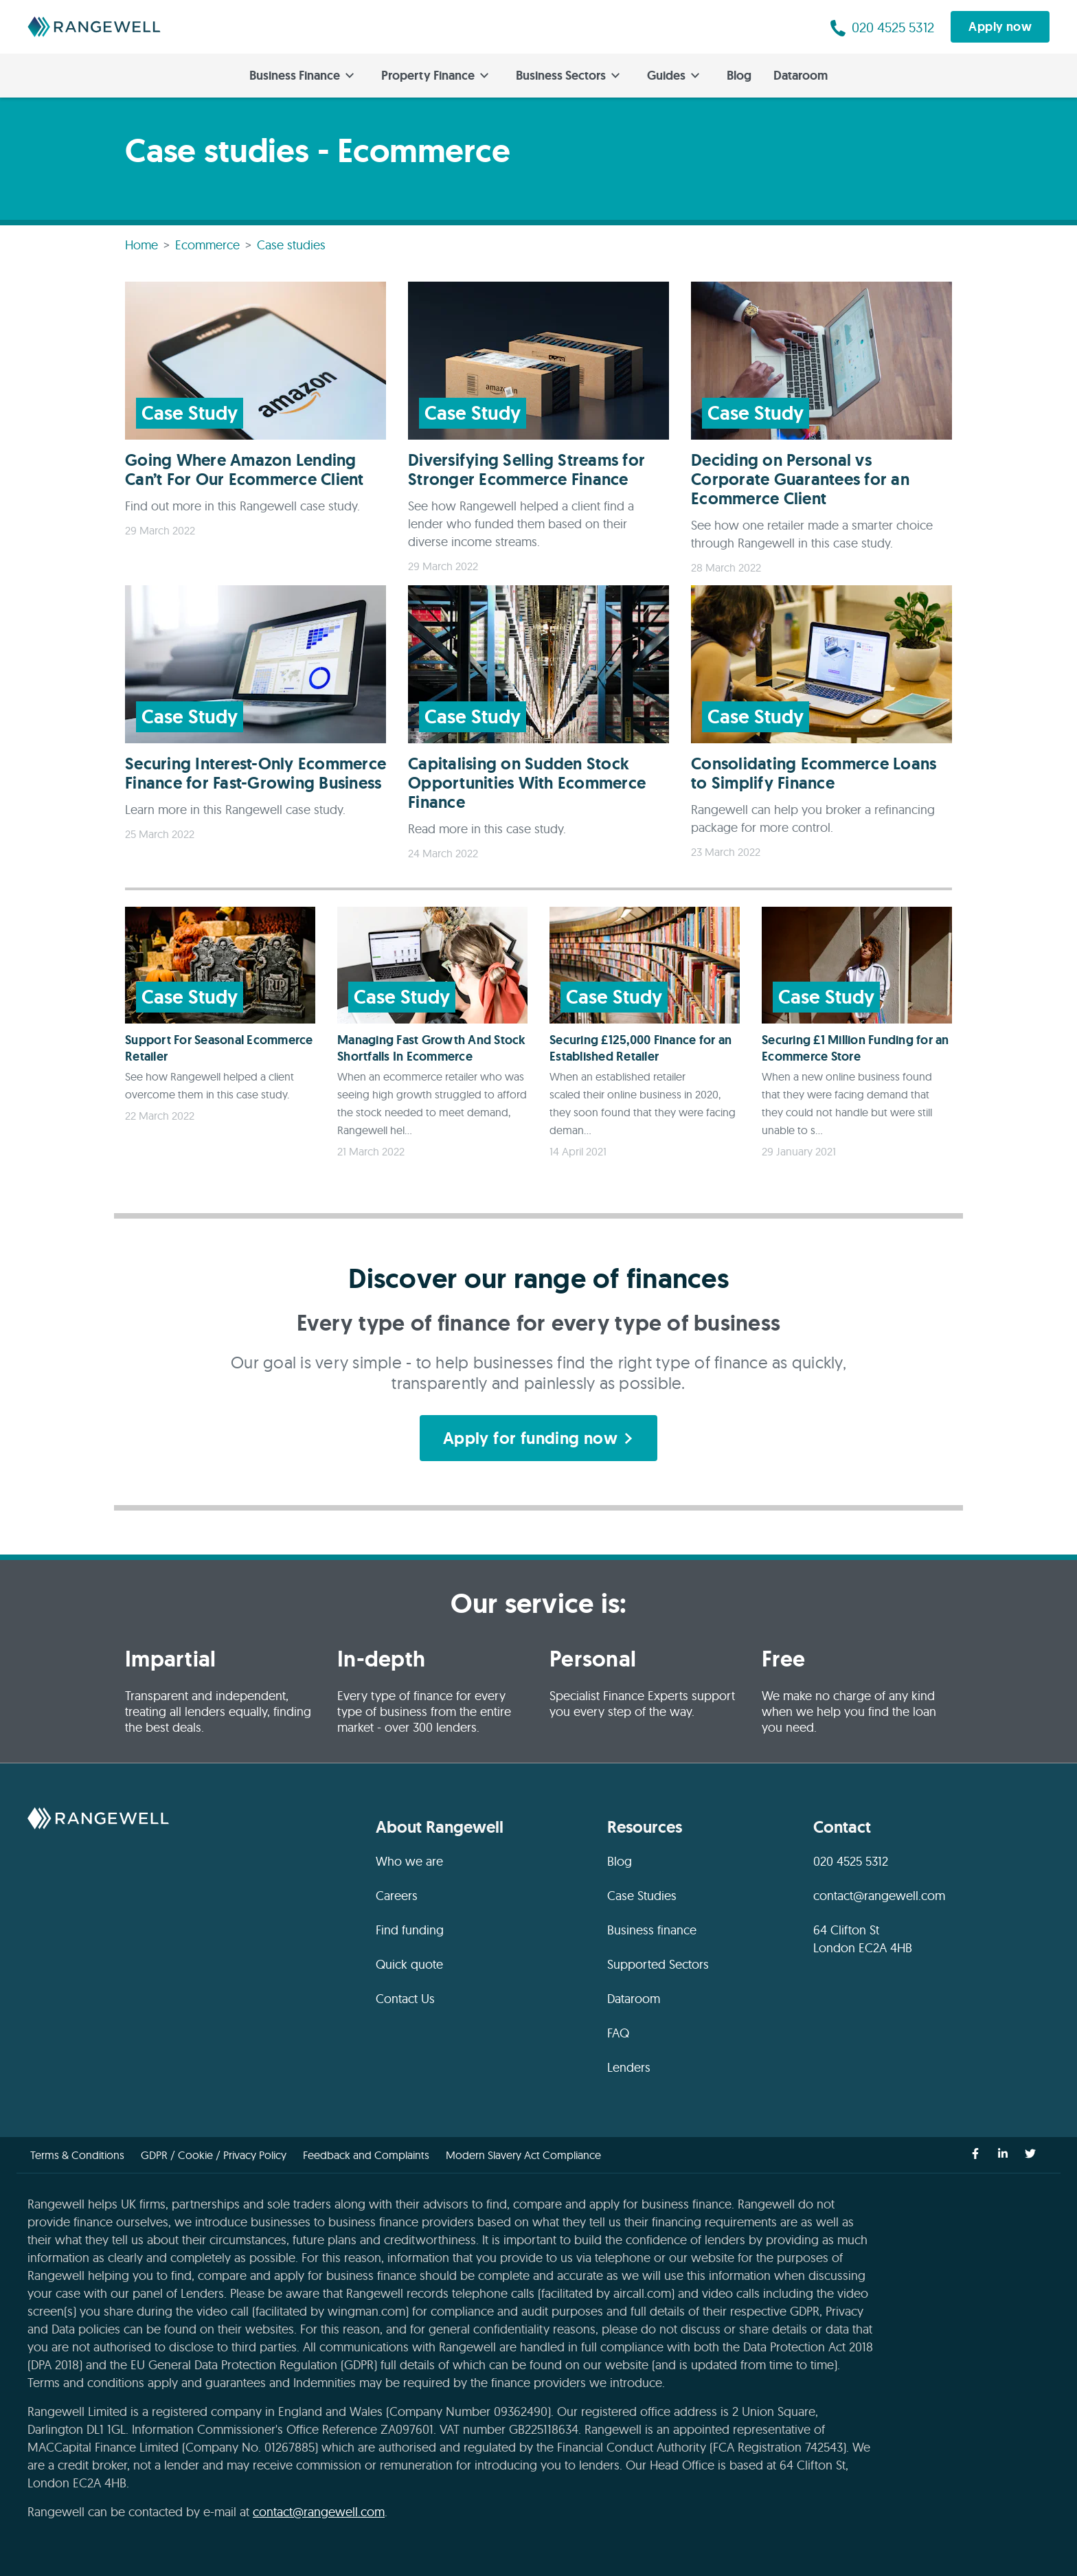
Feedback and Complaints (366, 2155)
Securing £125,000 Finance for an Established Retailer (640, 1048)
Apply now (1000, 27)
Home (141, 245)
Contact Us (405, 1999)
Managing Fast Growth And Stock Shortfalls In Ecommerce (431, 1048)
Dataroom (800, 75)
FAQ (618, 2033)
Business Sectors (568, 75)
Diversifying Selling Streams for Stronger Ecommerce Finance (526, 469)
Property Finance (434, 75)
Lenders (628, 2067)
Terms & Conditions (77, 2155)
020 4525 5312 (850, 1861)
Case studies (291, 245)
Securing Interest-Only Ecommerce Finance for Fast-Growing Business (255, 773)
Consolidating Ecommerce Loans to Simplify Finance (813, 773)
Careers (397, 1895)
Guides (673, 75)
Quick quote (409, 1964)
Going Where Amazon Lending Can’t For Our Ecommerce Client (244, 469)
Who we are (409, 1861)
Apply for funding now (538, 1438)
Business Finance (301, 75)
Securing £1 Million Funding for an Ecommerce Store (855, 1048)
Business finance (651, 1930)
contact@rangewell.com (879, 1895)
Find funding (410, 1930)
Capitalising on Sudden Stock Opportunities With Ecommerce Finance (527, 783)
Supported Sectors (658, 1964)
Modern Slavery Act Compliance (523, 2155)
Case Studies (642, 1895)
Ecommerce (207, 245)
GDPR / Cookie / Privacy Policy (213, 2155)
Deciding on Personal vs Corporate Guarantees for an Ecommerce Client (800, 479)
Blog (739, 75)
